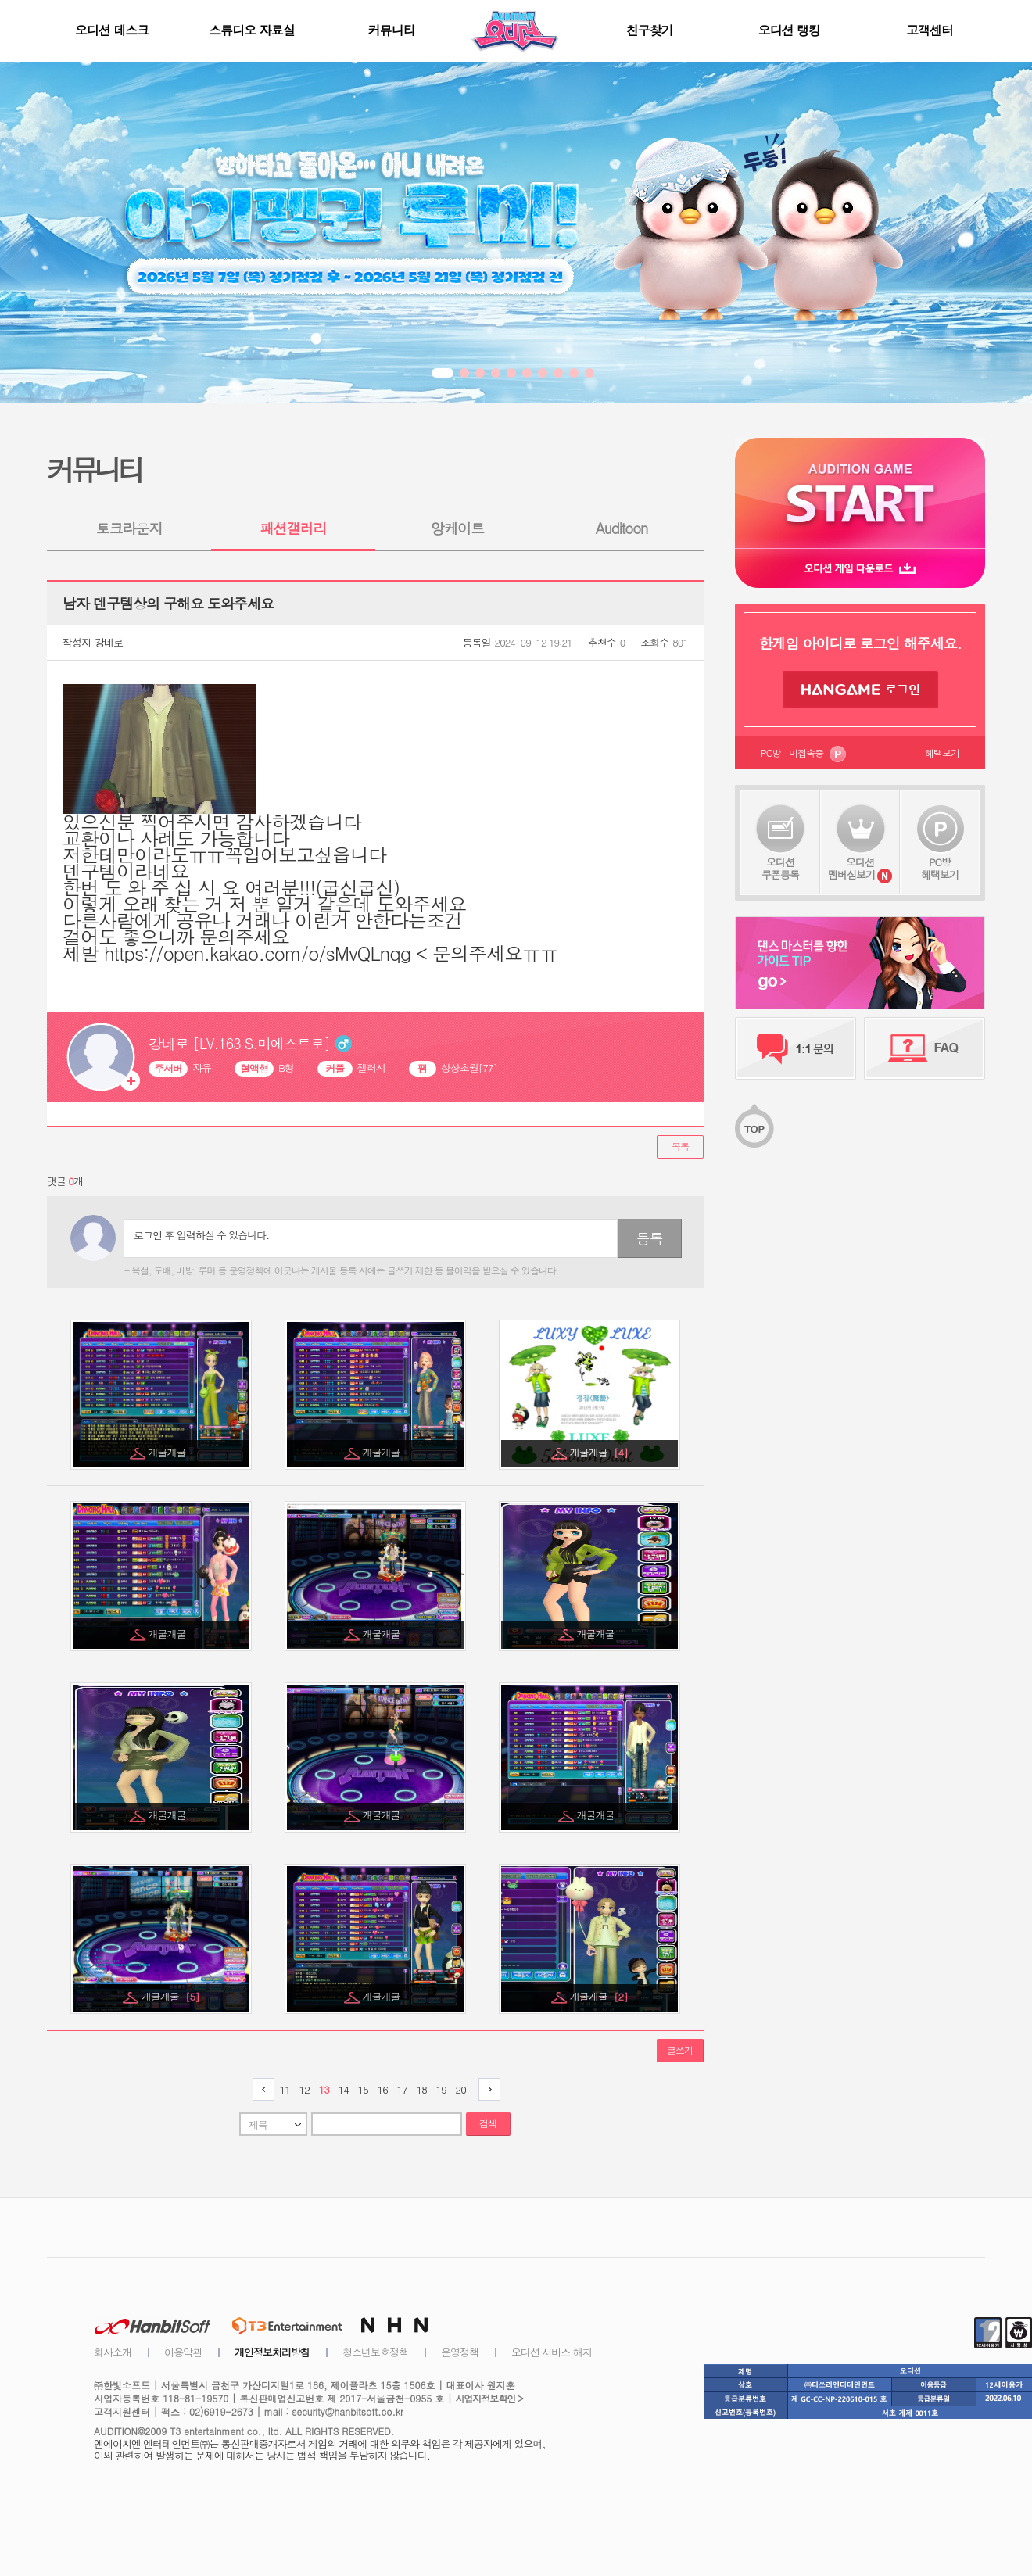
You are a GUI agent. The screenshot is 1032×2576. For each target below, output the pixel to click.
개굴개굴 (168, 1452)
